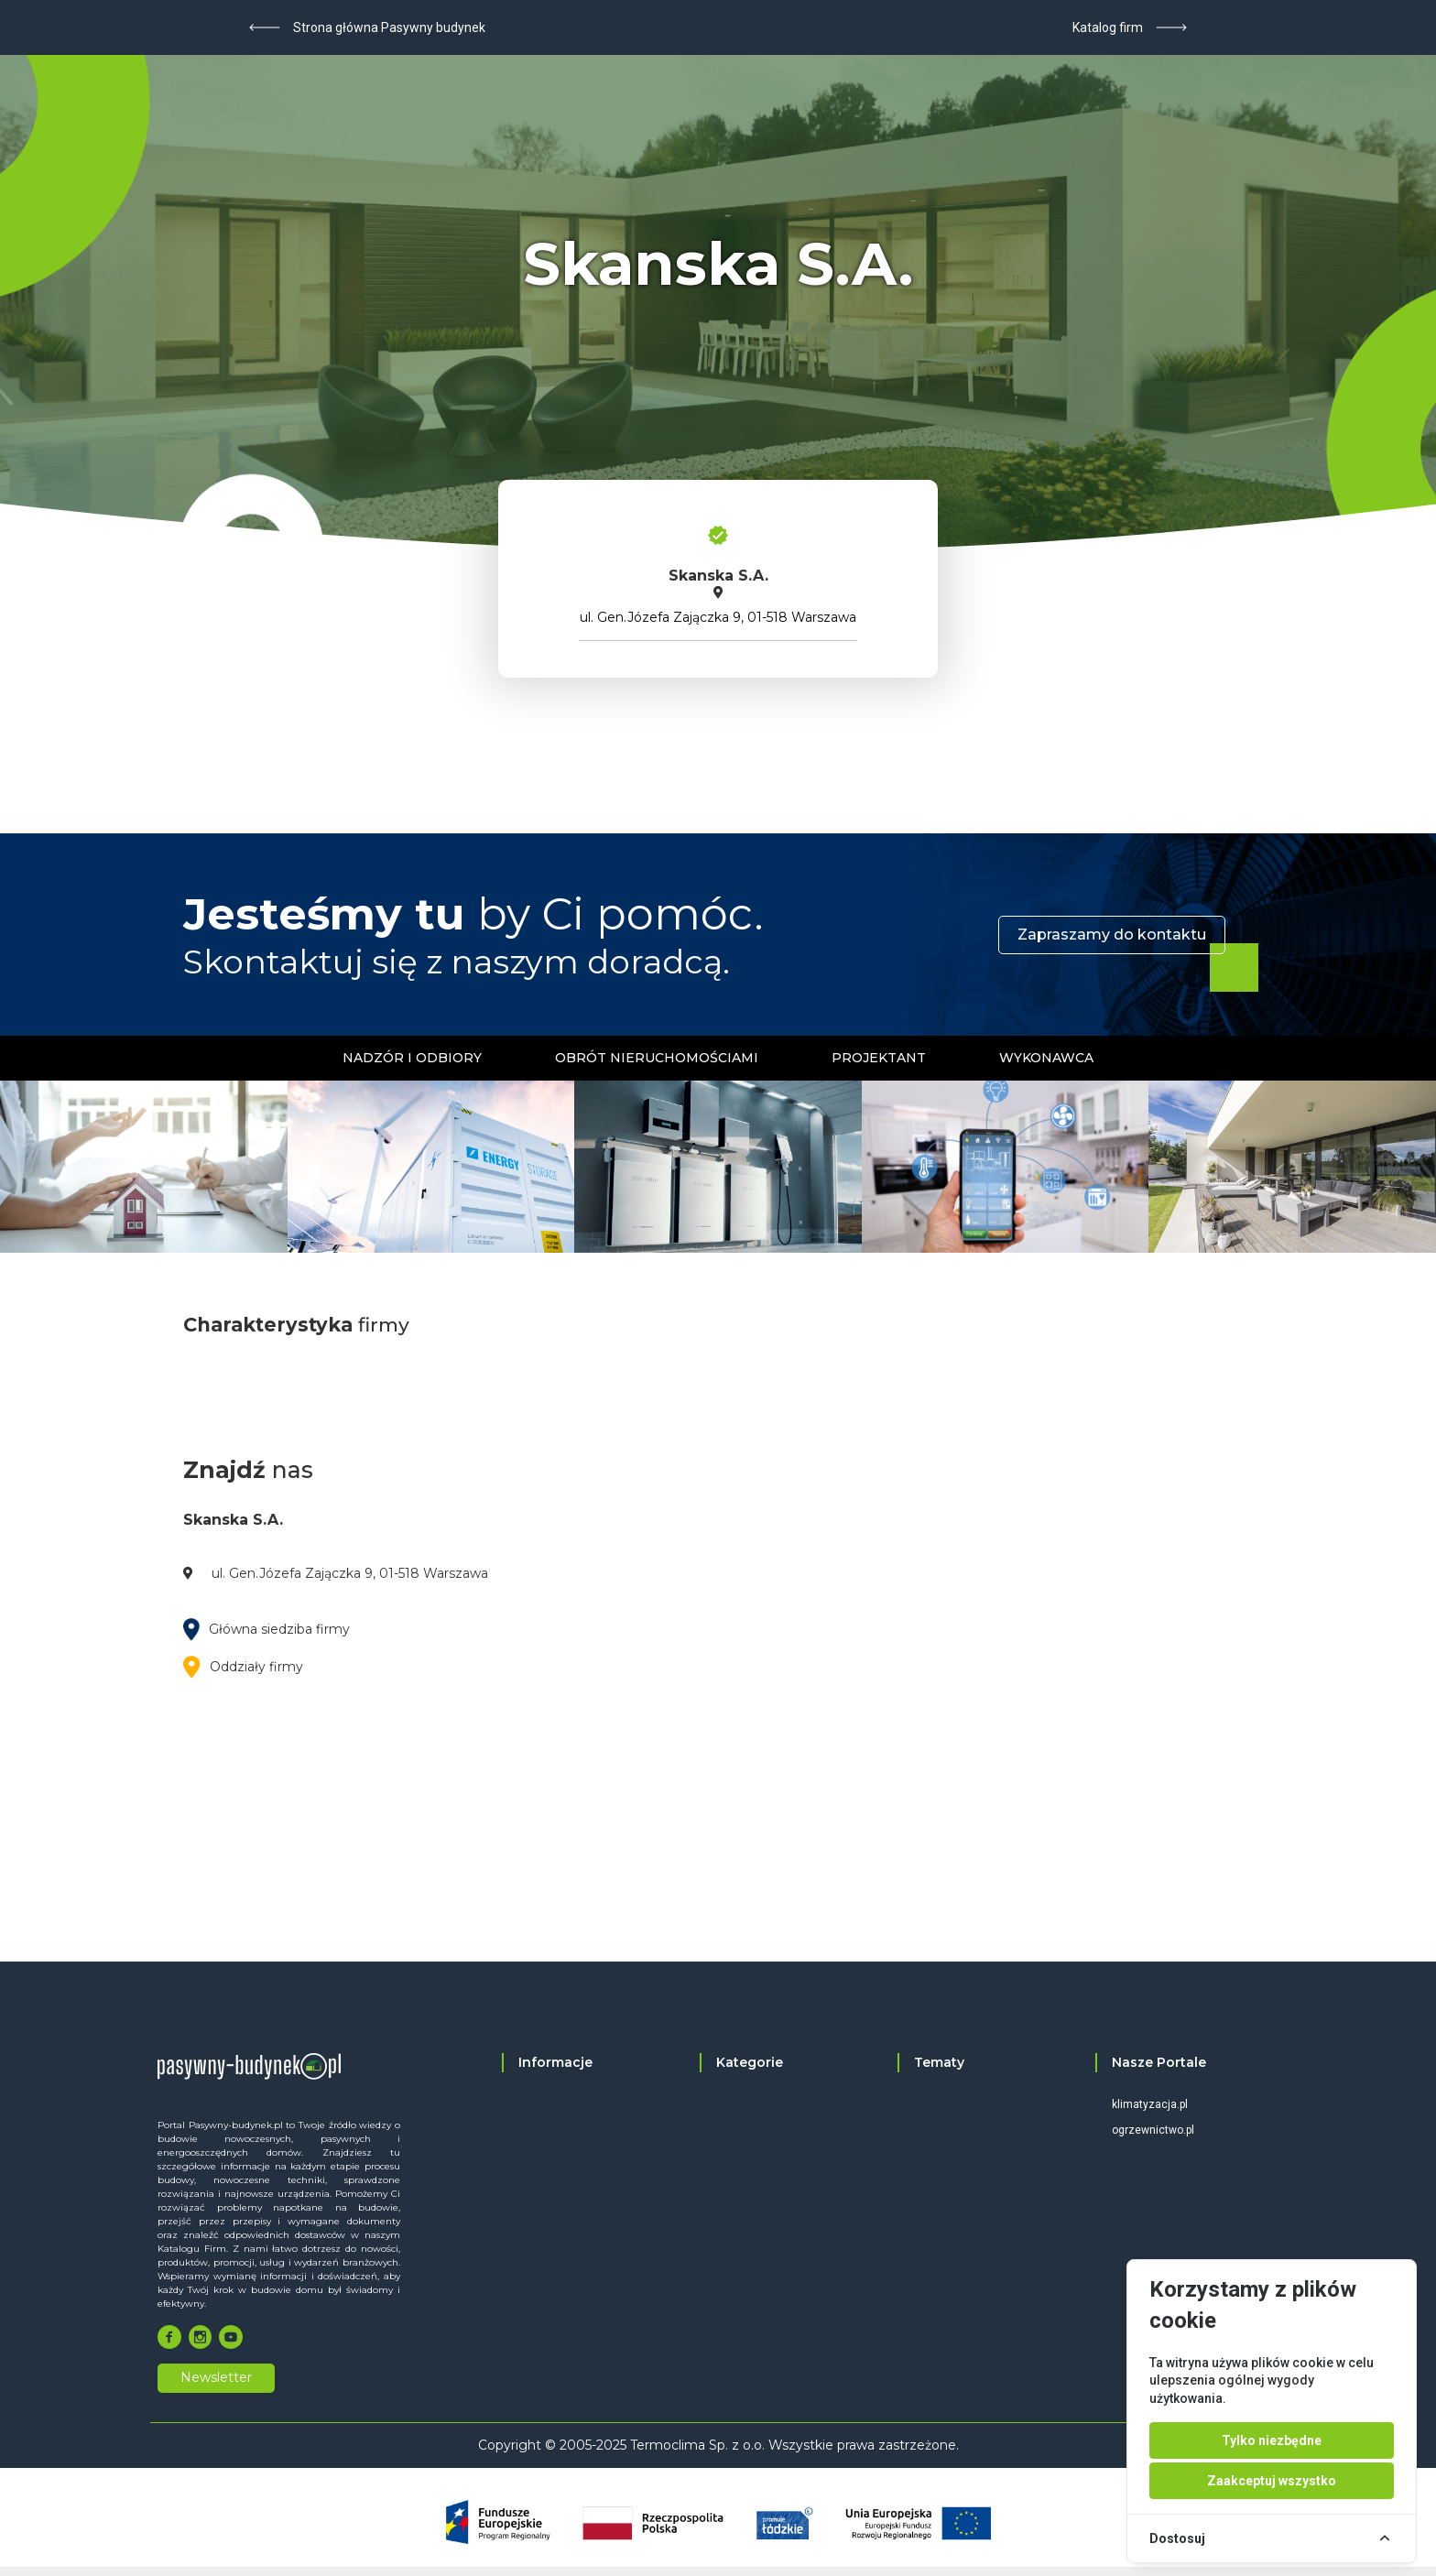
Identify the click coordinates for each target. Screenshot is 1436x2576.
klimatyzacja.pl (1150, 2104)
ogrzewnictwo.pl (1153, 2130)
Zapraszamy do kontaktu (1111, 934)
